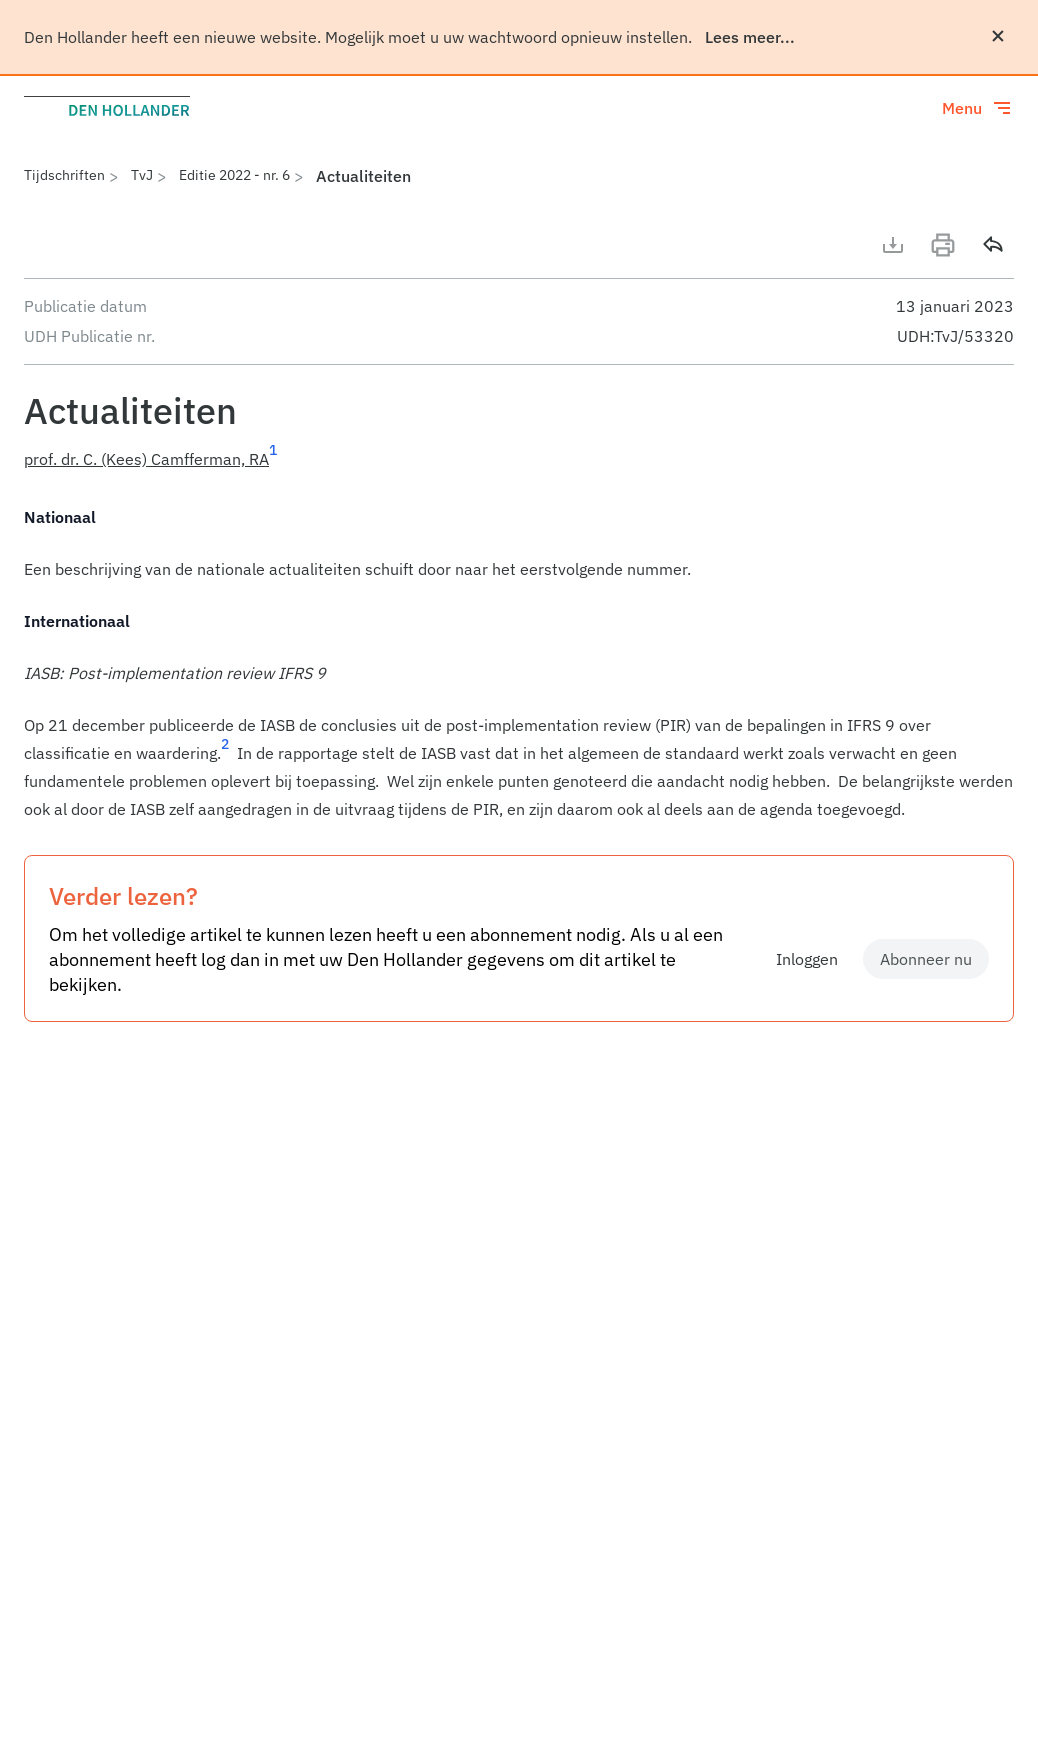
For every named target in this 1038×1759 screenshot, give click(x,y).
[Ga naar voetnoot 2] (225, 753)
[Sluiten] (998, 36)
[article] (519, 663)
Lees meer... (750, 37)
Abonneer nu (926, 959)
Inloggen (807, 959)
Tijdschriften (64, 175)
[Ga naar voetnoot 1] (273, 459)
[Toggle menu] (978, 108)
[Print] (943, 245)
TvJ (142, 175)
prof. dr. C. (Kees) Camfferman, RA (146, 459)
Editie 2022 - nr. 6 (234, 175)
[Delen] (993, 245)
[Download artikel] (893, 245)
